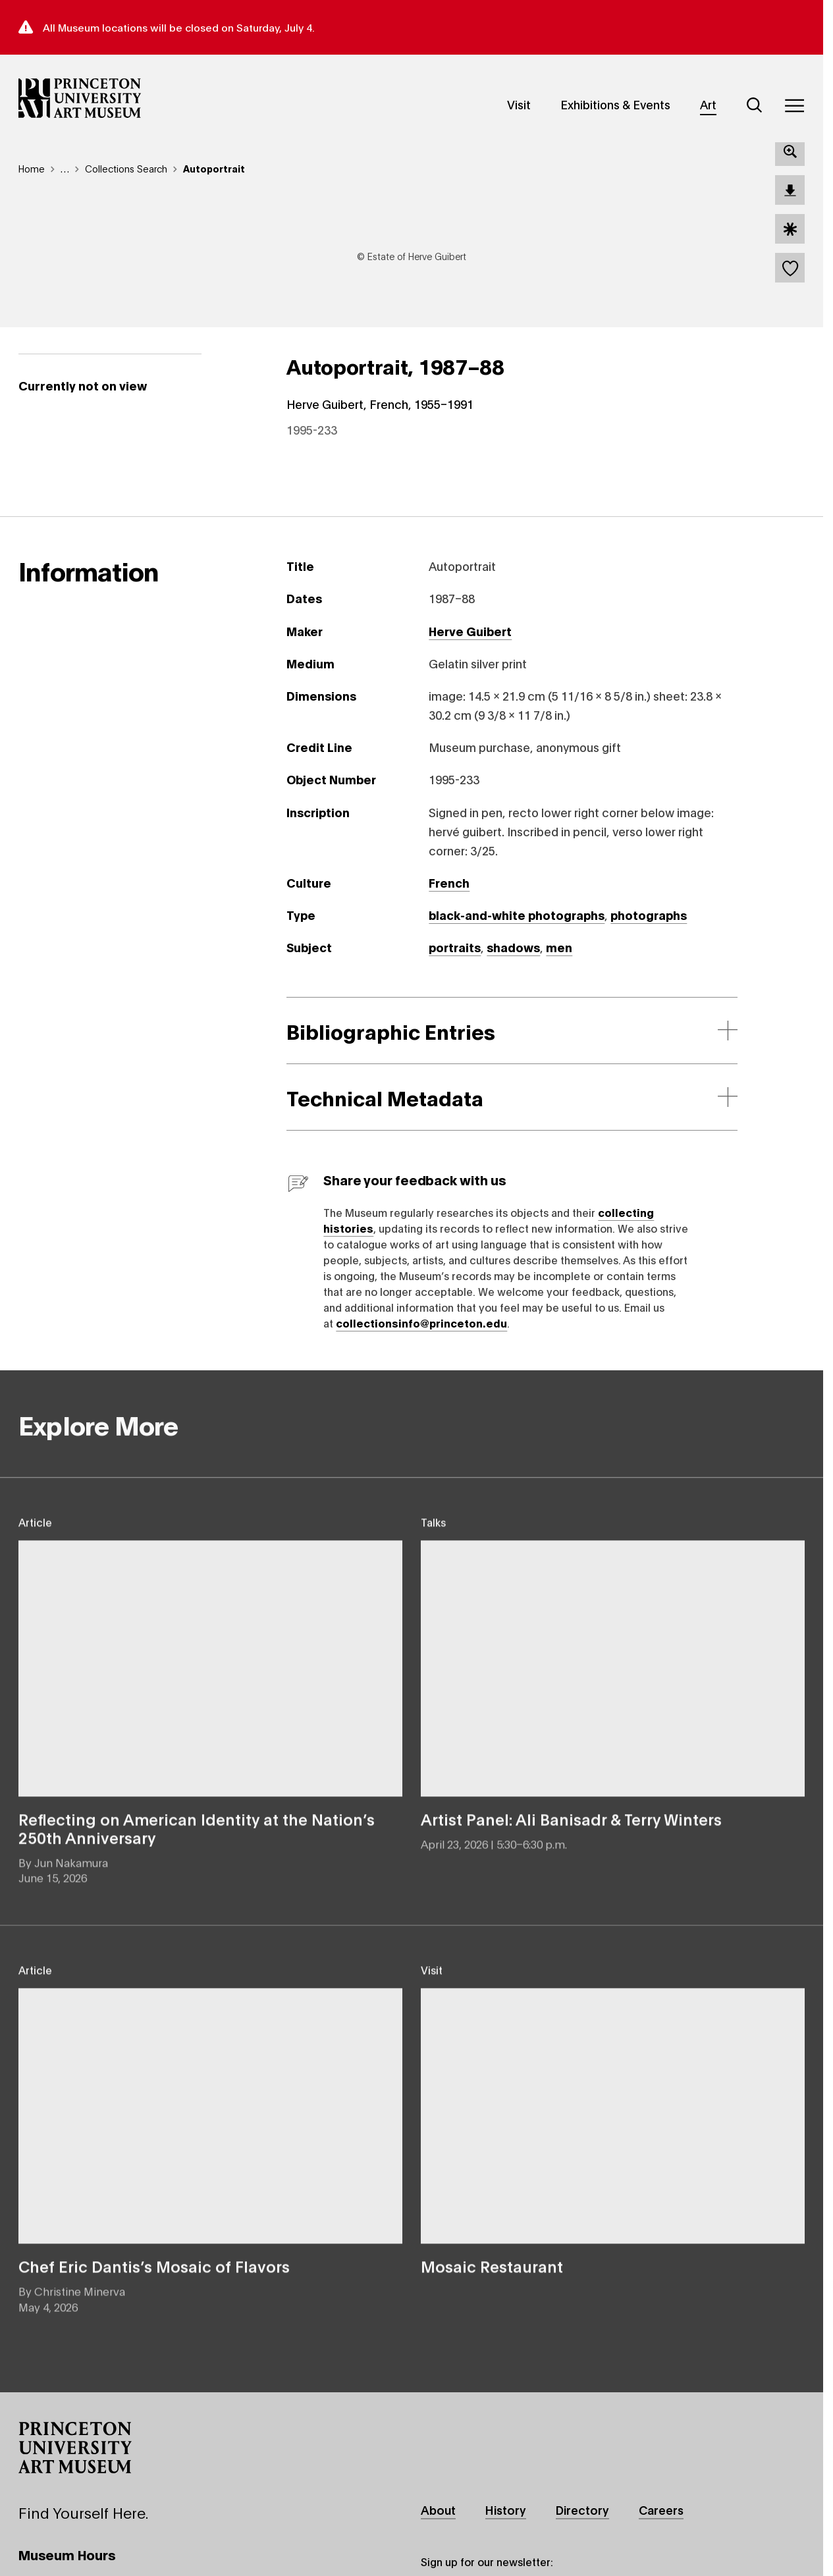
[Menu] (794, 105)
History (505, 2517)
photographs (648, 922)
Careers (661, 2517)
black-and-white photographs (517, 922)
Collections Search (126, 168)
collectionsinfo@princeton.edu (421, 1330)
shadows (513, 954)
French (449, 890)
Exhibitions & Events (615, 104)
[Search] (754, 105)
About (438, 2517)
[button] (75, 2455)
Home (31, 168)
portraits (455, 954)
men (559, 954)
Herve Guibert (470, 637)
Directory (582, 2517)
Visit (519, 104)
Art (708, 104)
